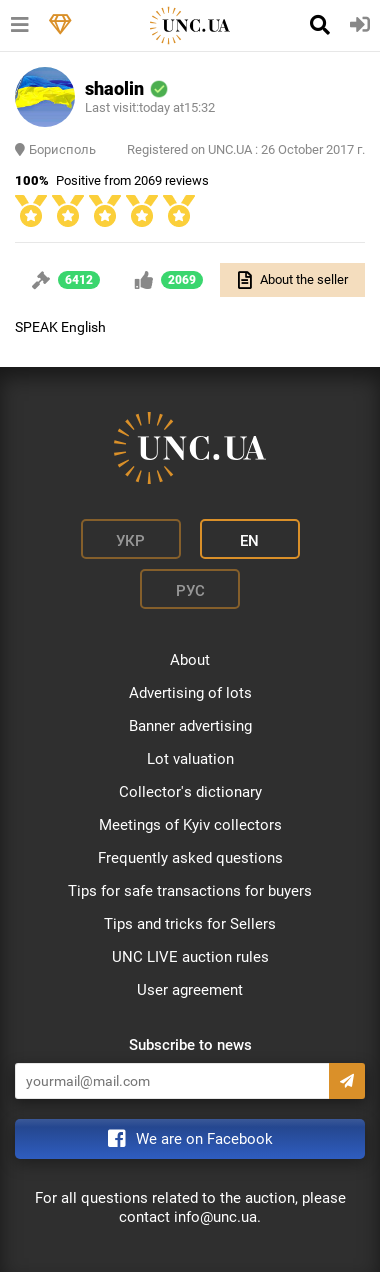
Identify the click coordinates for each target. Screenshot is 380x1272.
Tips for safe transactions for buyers (190, 891)
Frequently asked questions (190, 858)
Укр (130, 541)
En (249, 541)
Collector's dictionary (190, 792)
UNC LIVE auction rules (190, 957)
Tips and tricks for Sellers (190, 924)
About (190, 660)
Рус (190, 591)
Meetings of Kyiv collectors (190, 825)
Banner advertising (190, 726)
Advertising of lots (190, 693)
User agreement (190, 990)
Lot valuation (190, 759)
